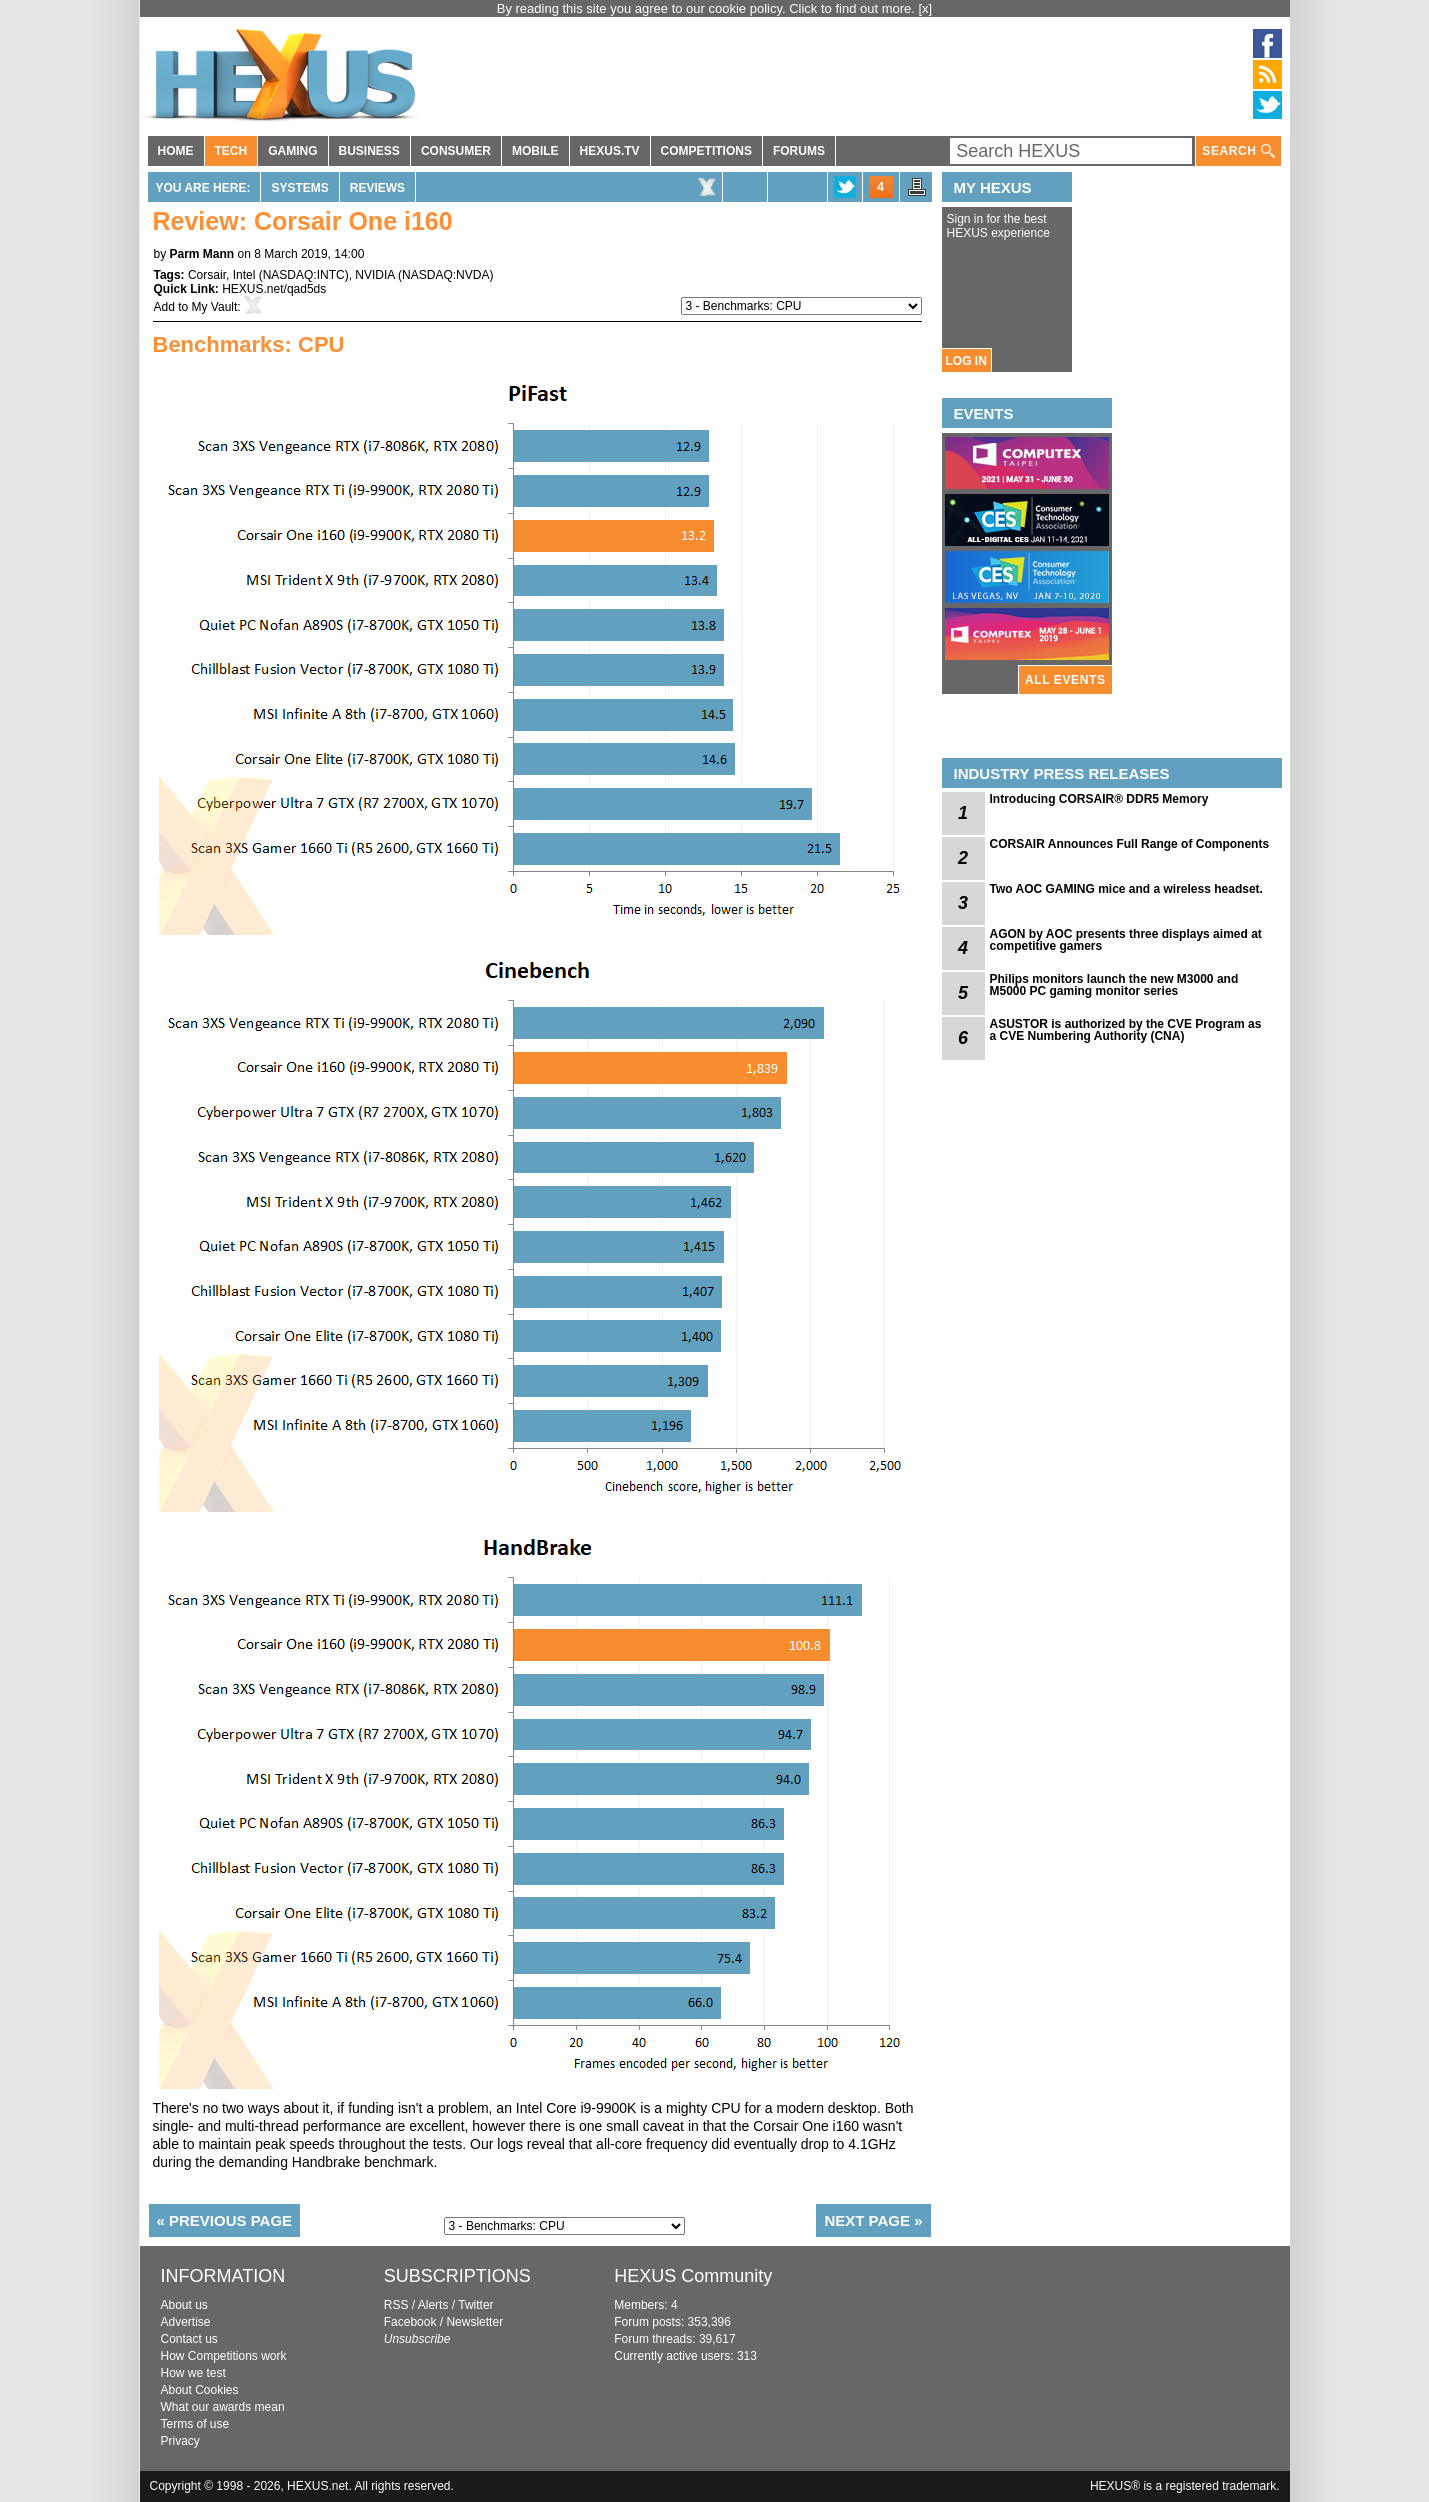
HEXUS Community (693, 2276)
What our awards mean (223, 2407)
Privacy (180, 2441)
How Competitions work (224, 2356)
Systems (299, 188)
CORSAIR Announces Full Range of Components (1130, 844)
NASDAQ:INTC (304, 275)
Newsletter (474, 2322)
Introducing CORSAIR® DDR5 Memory (1099, 799)
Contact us (189, 2339)
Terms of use (195, 2424)
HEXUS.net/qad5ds (274, 289)
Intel (244, 275)
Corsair (207, 275)
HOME (176, 151)
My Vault (215, 307)
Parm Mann (202, 254)
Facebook (410, 2322)
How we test (193, 2373)
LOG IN (966, 361)
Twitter (475, 2305)
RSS (396, 2305)
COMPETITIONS (706, 151)
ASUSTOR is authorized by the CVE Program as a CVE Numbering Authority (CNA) (1126, 1030)
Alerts (433, 2305)
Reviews (377, 188)
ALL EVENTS (1065, 680)
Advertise (186, 2322)
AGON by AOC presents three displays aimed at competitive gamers (1126, 940)
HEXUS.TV (610, 151)
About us (184, 2305)
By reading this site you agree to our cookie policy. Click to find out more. (708, 8)
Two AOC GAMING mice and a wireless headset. (1126, 889)
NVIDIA (374, 275)
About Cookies (200, 2390)
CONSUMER (456, 151)
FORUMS (799, 151)
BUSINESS (369, 151)
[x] (926, 8)
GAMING (292, 151)
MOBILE (535, 151)
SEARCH (1238, 151)
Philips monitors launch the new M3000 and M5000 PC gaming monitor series (1114, 985)
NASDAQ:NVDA (445, 275)
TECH (231, 151)
